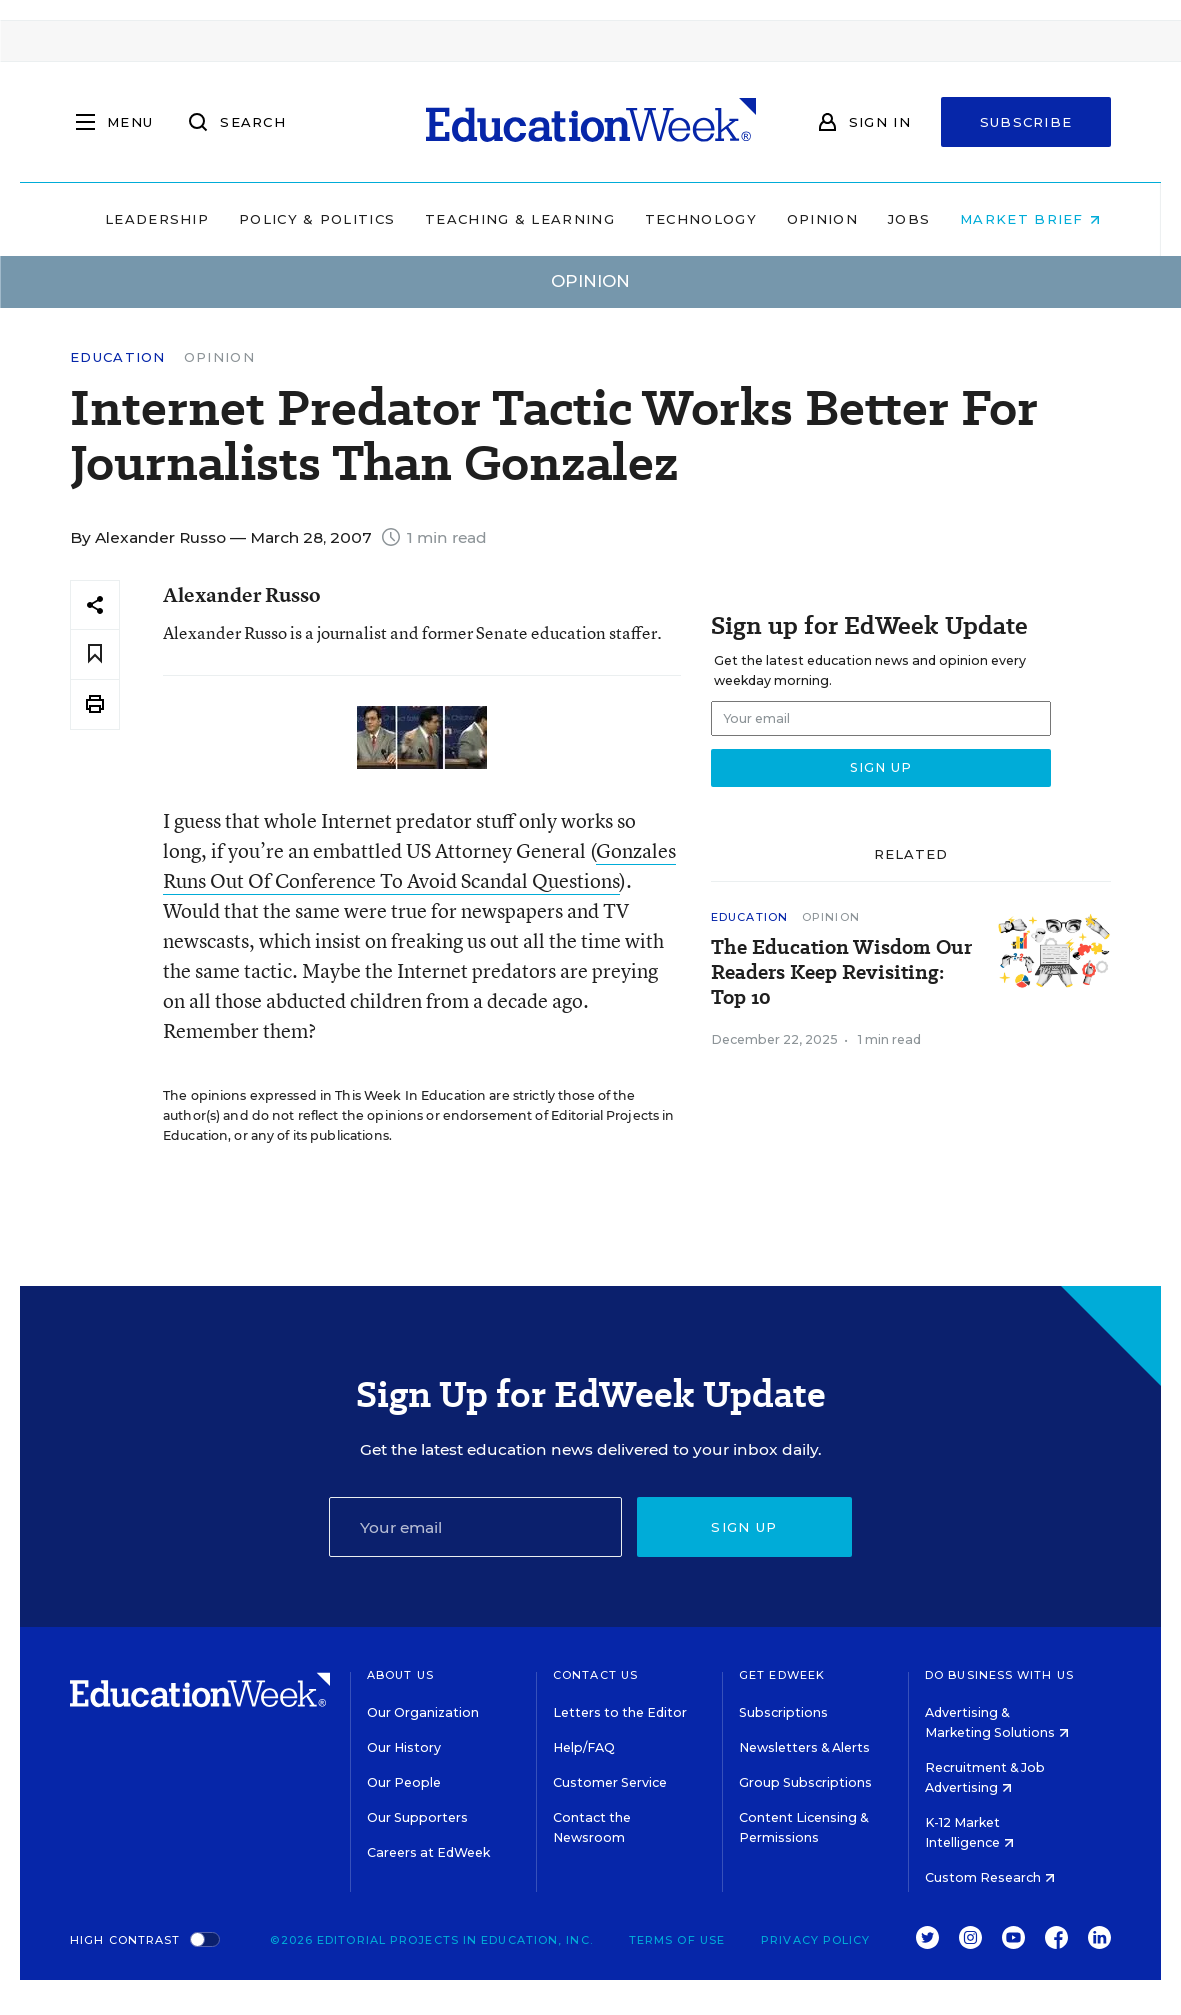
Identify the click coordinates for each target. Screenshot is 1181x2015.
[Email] (475, 1527)
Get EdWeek (782, 1675)
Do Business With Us (999, 1675)
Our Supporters (417, 1817)
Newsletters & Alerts (804, 1747)
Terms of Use (677, 1940)
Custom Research (990, 1877)
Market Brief (1018, 219)
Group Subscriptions (805, 1782)
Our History (404, 1747)
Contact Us (595, 1675)
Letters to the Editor (620, 1712)
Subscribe (1026, 122)
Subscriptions (783, 1712)
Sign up (744, 1527)
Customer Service (610, 1782)
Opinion (810, 219)
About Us (400, 1675)
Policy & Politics (305, 219)
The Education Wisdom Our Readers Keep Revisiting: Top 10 (841, 972)
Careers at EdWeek (428, 1852)
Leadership (145, 219)
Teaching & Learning (508, 219)
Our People (404, 1782)
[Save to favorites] (95, 654)
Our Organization (423, 1712)
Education (118, 357)
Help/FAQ (584, 1747)
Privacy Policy (815, 1940)
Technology (689, 219)
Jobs (897, 219)
